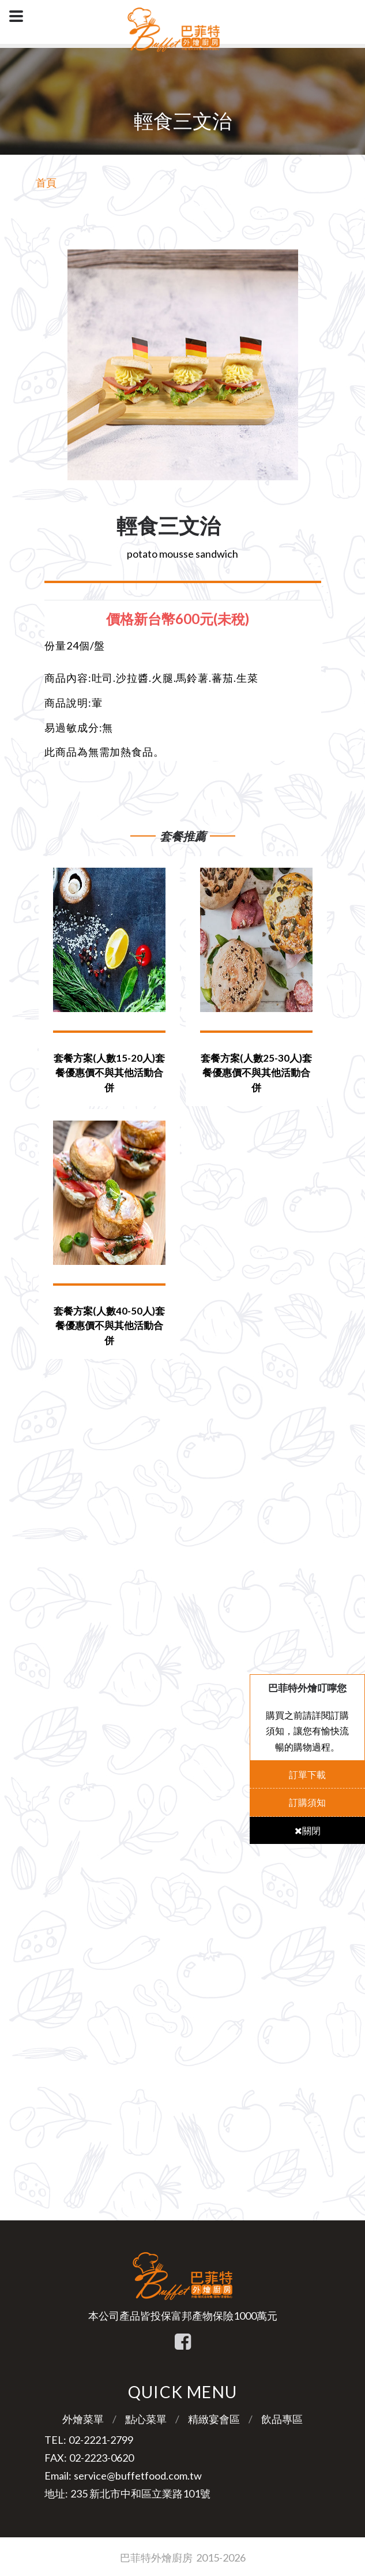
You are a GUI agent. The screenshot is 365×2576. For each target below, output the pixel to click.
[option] (182, 364)
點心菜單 (146, 2419)
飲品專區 (282, 2419)
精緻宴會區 (214, 2419)
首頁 (46, 182)
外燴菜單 (83, 2419)
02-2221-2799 (101, 2439)
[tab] (182, 618)
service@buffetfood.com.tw (138, 2475)
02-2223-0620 (101, 2457)
